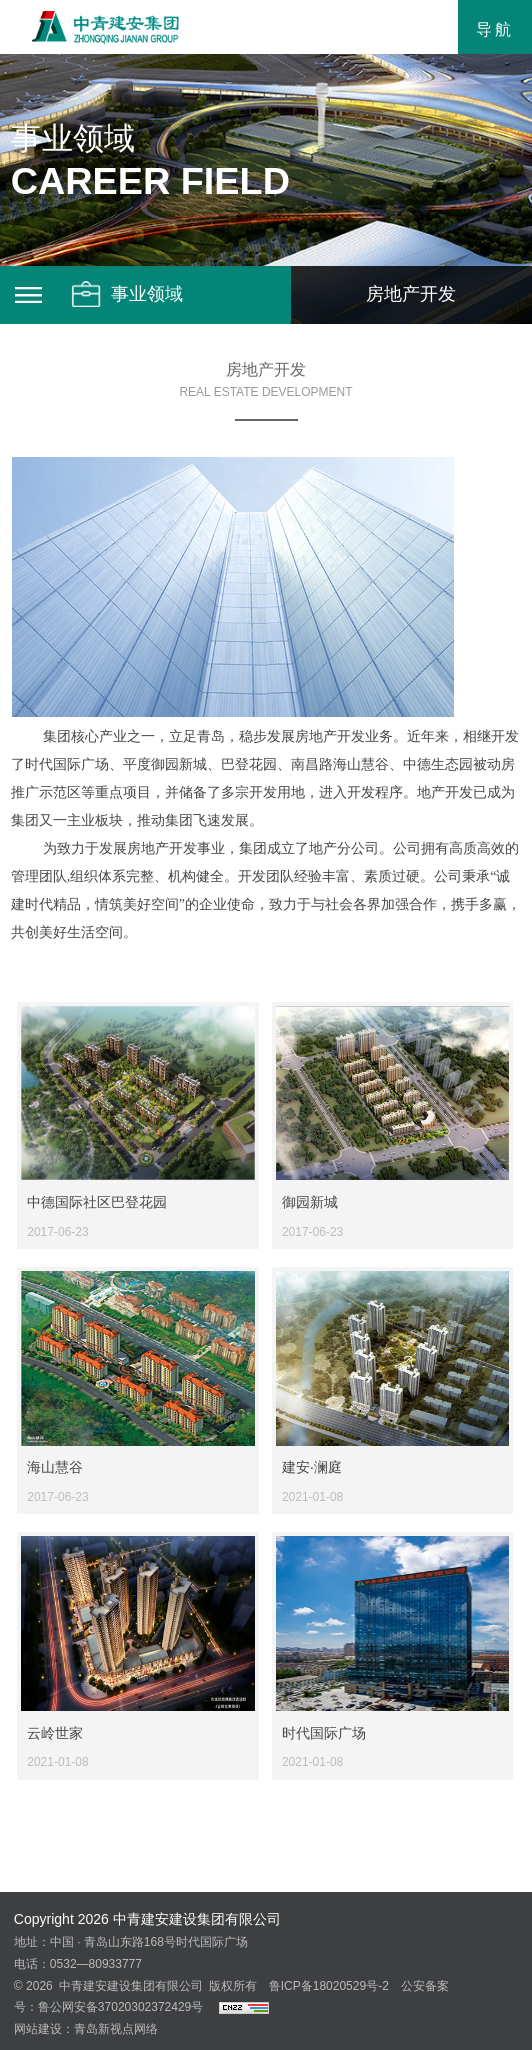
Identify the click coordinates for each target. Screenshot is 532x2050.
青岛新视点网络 (116, 2029)
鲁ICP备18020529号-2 (329, 1986)
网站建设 (38, 2029)
